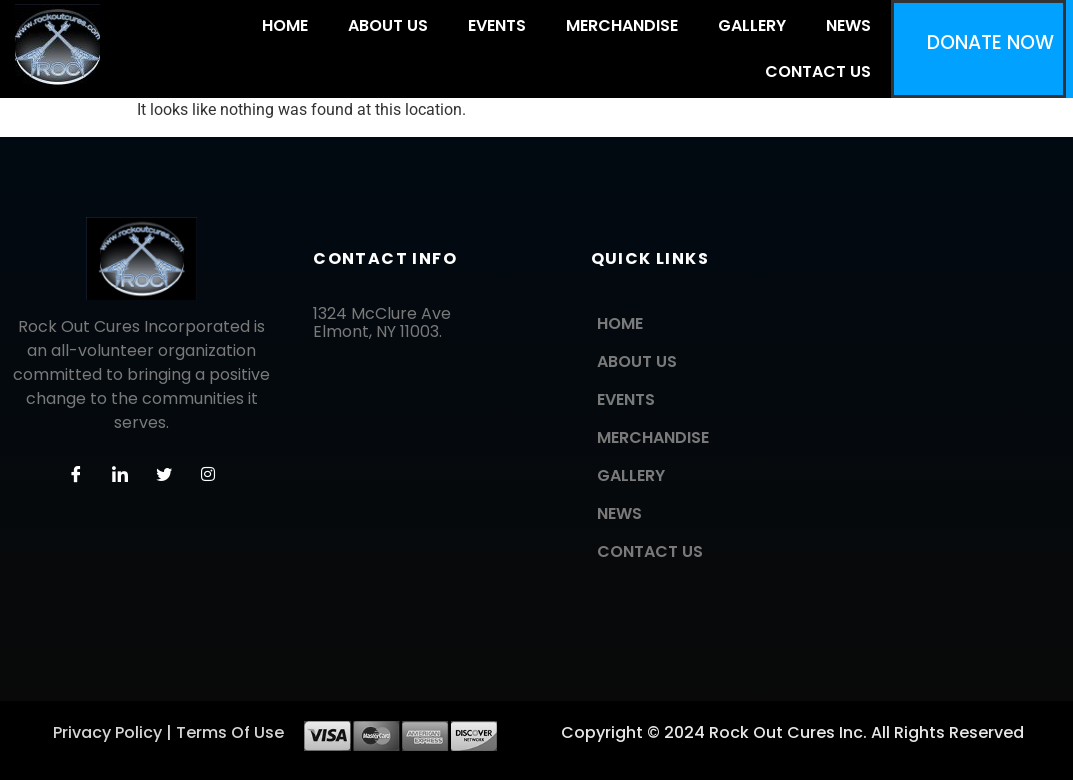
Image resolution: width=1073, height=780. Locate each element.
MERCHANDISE (622, 25)
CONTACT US (818, 71)
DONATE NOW (990, 42)
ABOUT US (388, 25)
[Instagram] (208, 475)
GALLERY (752, 25)
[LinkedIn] (120, 475)
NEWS (848, 25)
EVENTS (497, 25)
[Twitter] (164, 475)
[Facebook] (76, 475)
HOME (285, 25)
